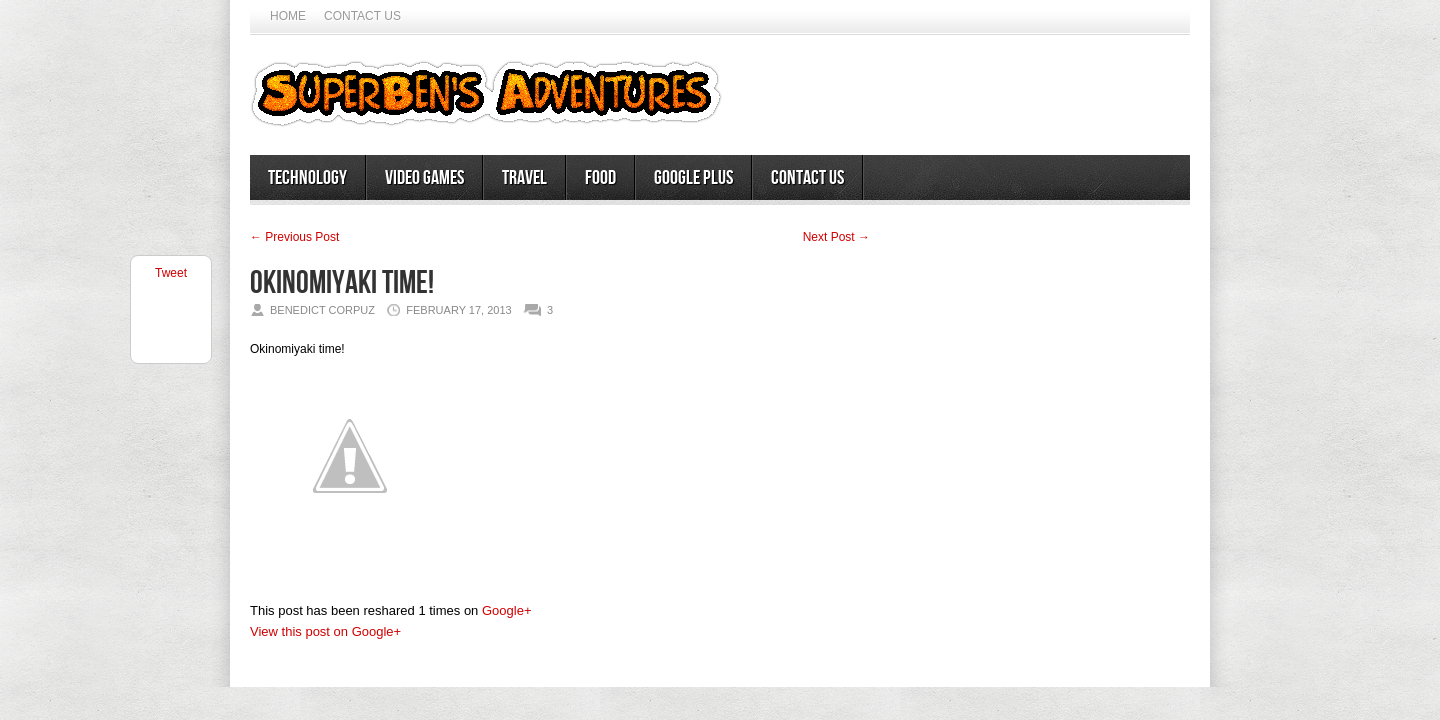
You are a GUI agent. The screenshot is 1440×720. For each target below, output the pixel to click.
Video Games (424, 178)
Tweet (171, 273)
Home (288, 16)
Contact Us (362, 16)
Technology (307, 178)
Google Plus (693, 178)
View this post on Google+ (325, 631)
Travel (524, 178)
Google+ (507, 610)
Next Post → (836, 237)
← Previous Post (294, 237)
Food (600, 178)
